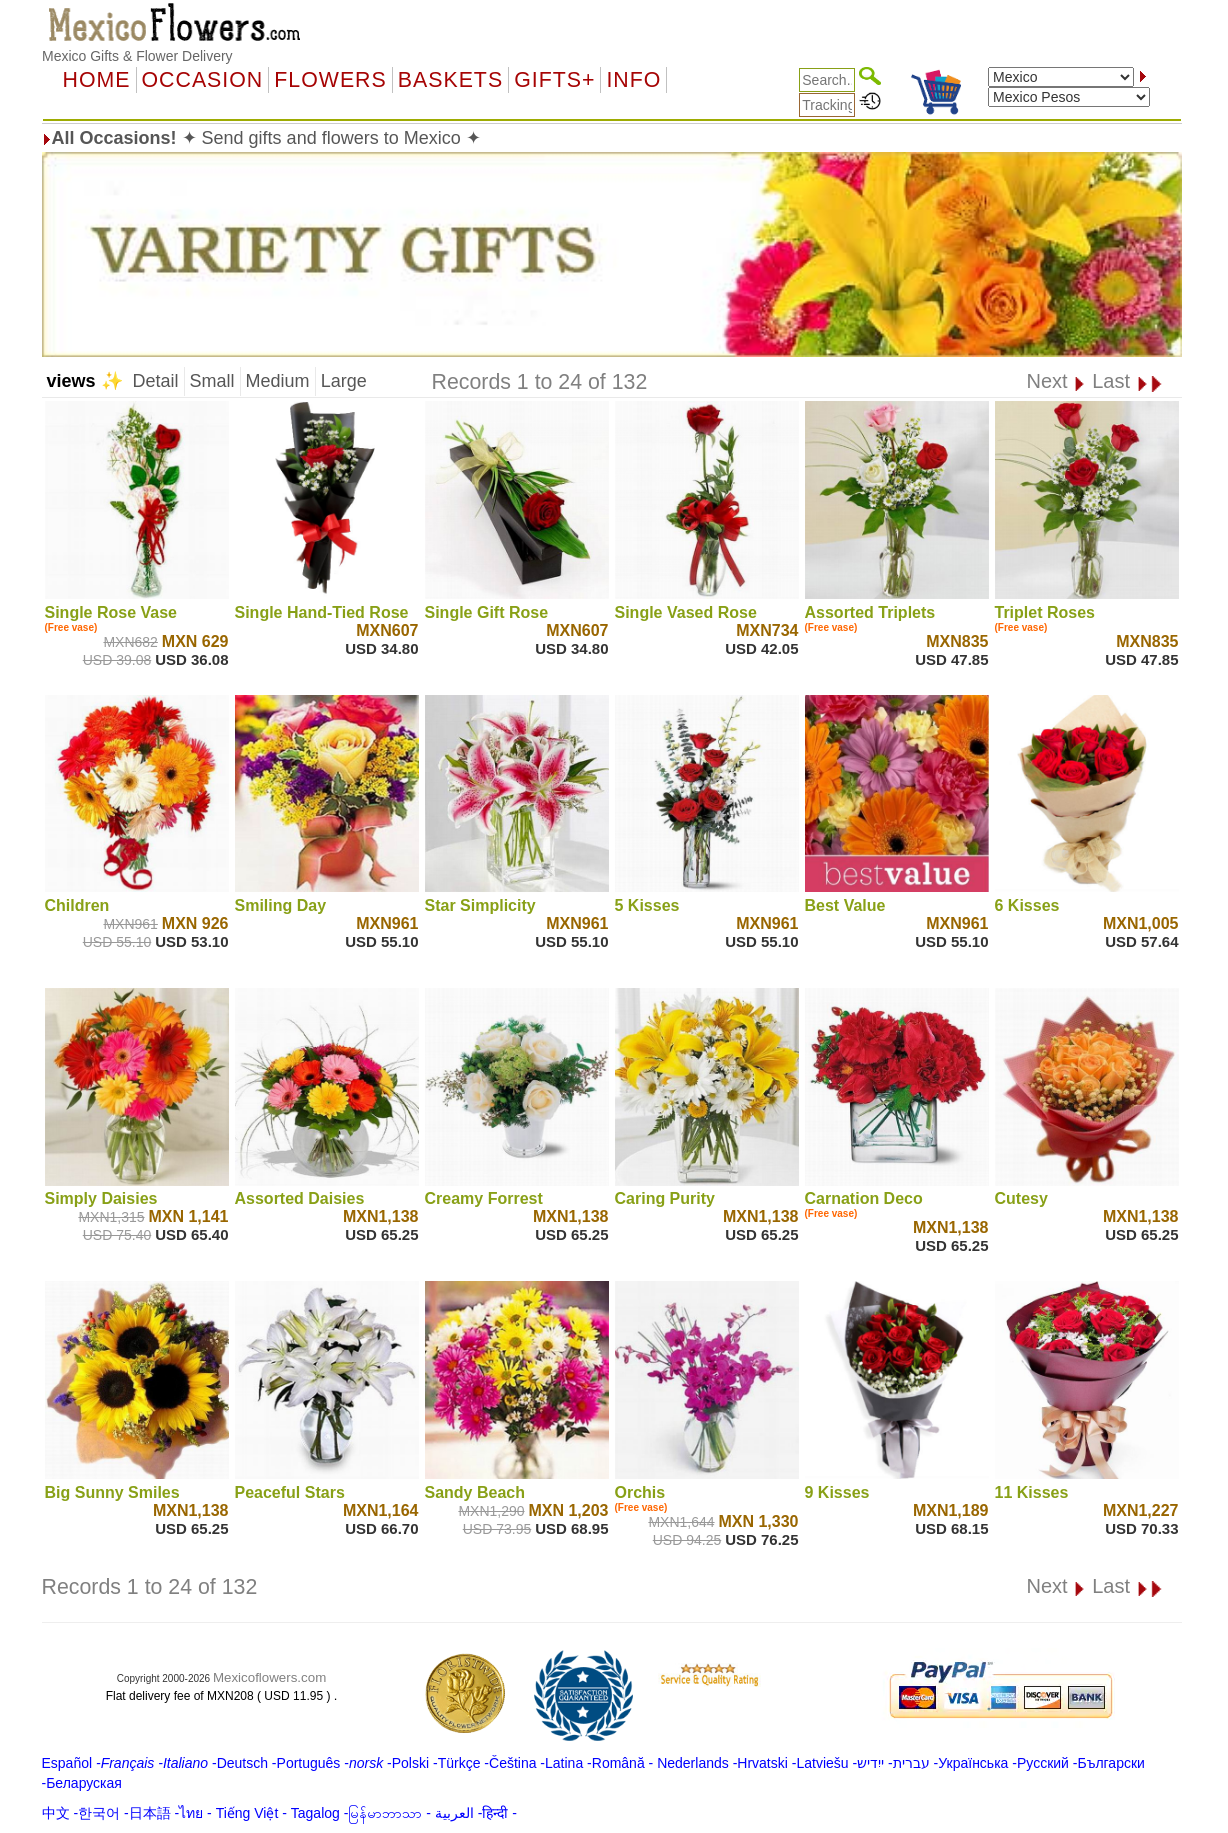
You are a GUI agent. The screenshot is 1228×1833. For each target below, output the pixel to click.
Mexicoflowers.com (269, 1677)
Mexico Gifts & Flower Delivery (137, 56)
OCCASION (203, 80)
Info (633, 80)
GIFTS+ (554, 80)
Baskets (450, 80)
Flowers (330, 80)
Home (97, 80)
